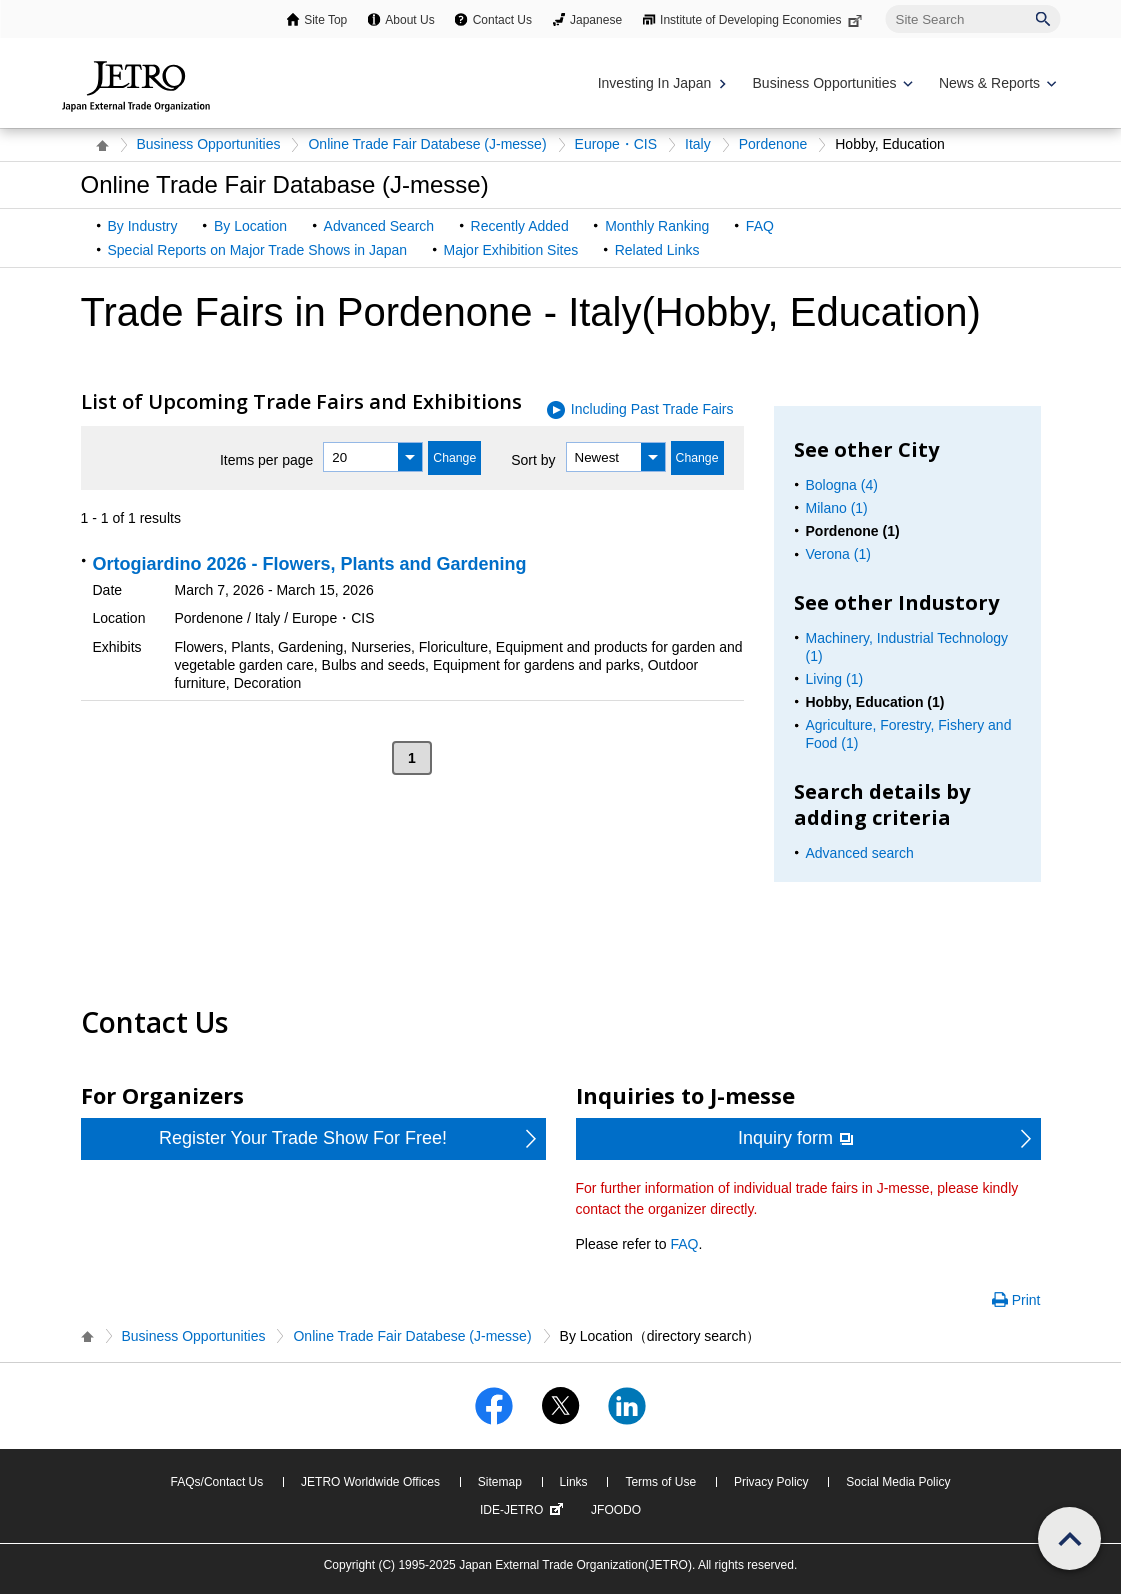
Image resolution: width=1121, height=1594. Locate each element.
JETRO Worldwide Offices (370, 1482)
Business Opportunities (209, 144)
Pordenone (773, 144)
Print (1026, 1300)
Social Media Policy (898, 1482)
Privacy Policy (771, 1482)
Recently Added (520, 226)
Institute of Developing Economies (762, 20)
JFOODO (616, 1510)
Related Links (657, 250)
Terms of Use (660, 1482)
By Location (250, 226)
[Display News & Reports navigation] (995, 83)
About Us (409, 20)
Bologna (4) (842, 485)
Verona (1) (838, 554)
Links (574, 1482)
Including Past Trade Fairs (652, 409)
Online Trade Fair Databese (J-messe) (427, 144)
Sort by (533, 460)
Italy (698, 144)
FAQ (760, 226)
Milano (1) (837, 508)
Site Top (325, 20)
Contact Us (502, 20)
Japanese (596, 20)
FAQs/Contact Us (217, 1482)
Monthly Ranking (657, 226)
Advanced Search (379, 226)
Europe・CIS (616, 144)
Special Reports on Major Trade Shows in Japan (258, 250)
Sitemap (500, 1482)
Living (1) (835, 679)
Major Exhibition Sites (511, 250)
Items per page (266, 460)
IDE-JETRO (524, 1510)
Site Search (885, 4)
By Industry (143, 226)
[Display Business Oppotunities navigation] (831, 83)
